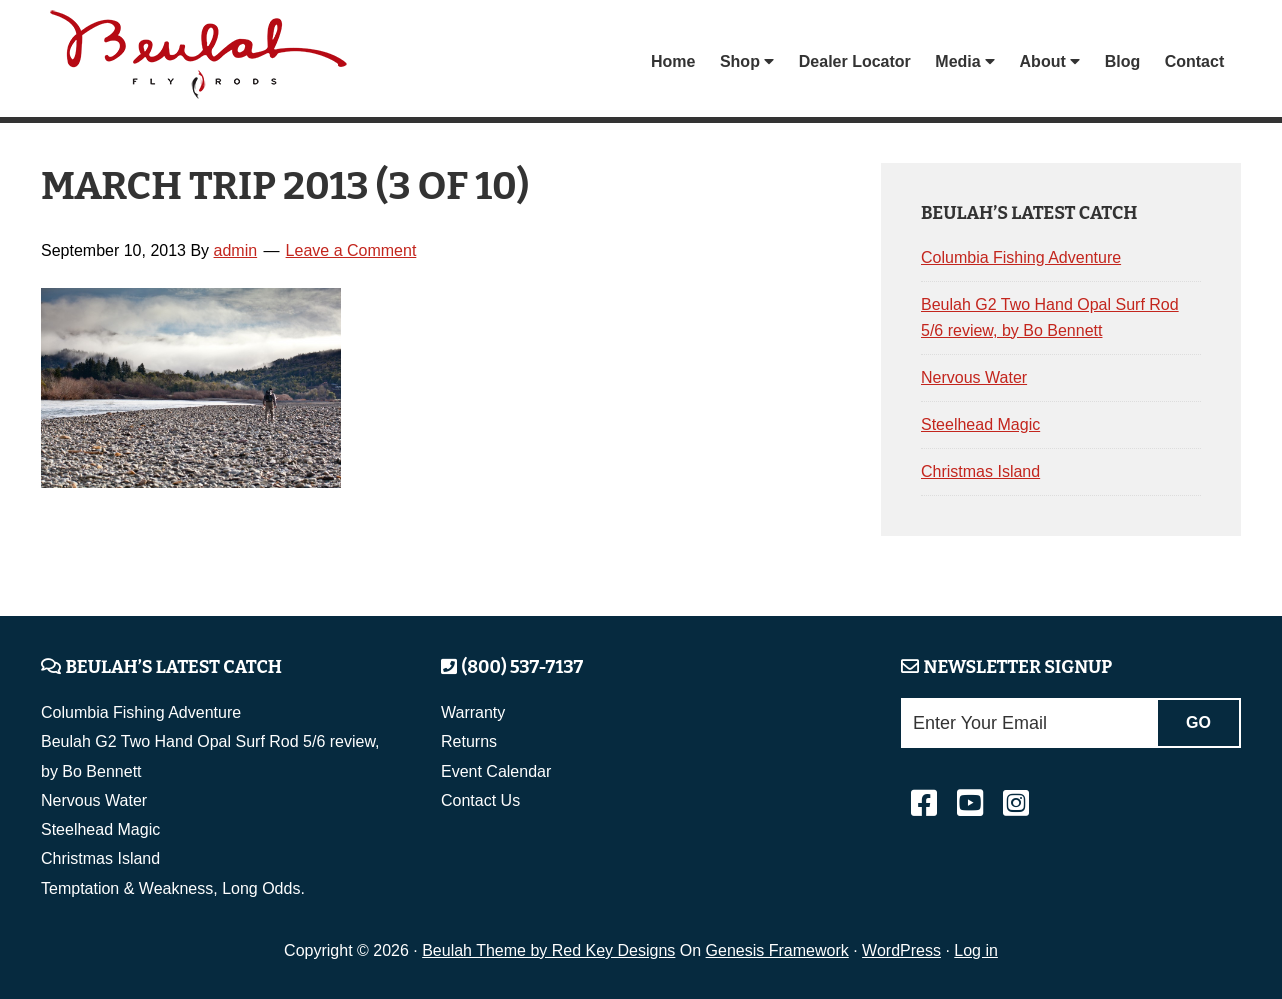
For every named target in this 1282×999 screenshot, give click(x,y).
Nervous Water (974, 377)
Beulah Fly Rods (200, 61)
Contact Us (480, 800)
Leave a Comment (351, 250)
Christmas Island (980, 471)
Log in (976, 950)
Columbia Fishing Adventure (1021, 257)
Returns (469, 741)
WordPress (901, 950)
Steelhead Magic (980, 424)
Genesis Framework (777, 950)
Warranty (473, 712)
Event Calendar (496, 771)
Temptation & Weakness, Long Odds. (173, 888)
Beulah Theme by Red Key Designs (548, 950)
